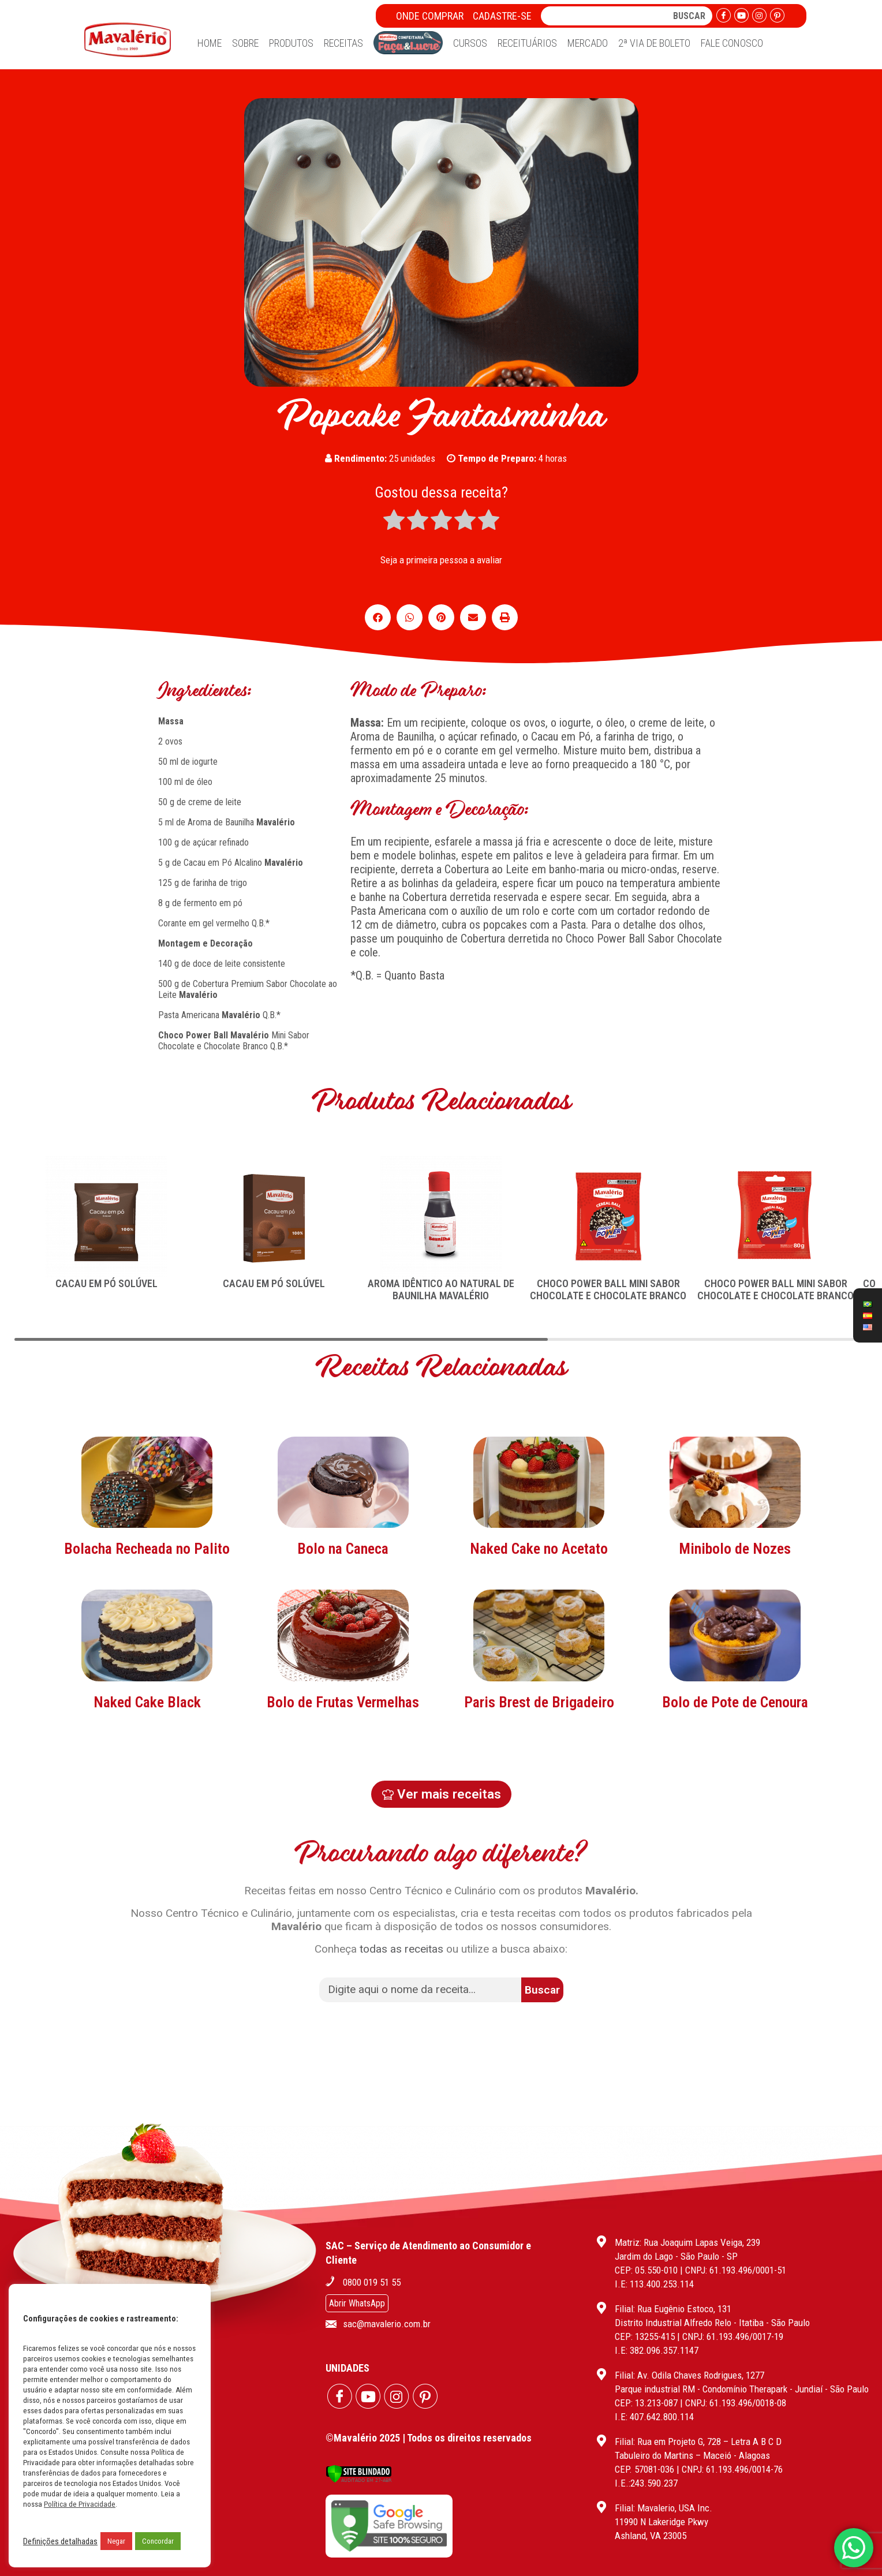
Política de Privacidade (79, 2504)
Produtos (291, 43)
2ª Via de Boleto (654, 43)
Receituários (527, 43)
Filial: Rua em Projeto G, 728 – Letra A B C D (698, 2441)
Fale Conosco (732, 43)
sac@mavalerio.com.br (387, 2324)
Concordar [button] (158, 2541)
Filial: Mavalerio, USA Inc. (663, 2508)
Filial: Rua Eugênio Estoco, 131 (673, 2309)
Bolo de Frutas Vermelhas (343, 1816)
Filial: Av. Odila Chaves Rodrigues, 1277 (689, 2375)
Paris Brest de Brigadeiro (539, 1816)
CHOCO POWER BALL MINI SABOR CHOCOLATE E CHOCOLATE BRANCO (608, 1289)
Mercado (587, 43)
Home (209, 43)
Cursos (470, 43)
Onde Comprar (430, 16)
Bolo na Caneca (342, 1663)
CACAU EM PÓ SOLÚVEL (106, 1283)
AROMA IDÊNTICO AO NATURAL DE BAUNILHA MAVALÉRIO (441, 1289)
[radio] (394, 521)
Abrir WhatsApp (357, 2303)
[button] (378, 617)
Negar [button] (116, 2541)
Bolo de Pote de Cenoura (735, 1816)
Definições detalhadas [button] (60, 2541)
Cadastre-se (502, 16)
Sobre (245, 43)
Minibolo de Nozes (735, 1663)
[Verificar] (359, 2479)
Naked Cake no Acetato (539, 1663)
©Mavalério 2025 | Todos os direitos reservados (429, 2438)
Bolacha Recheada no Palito (147, 1663)
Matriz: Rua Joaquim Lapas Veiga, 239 (687, 2242)
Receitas (343, 43)
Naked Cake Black (147, 1816)
